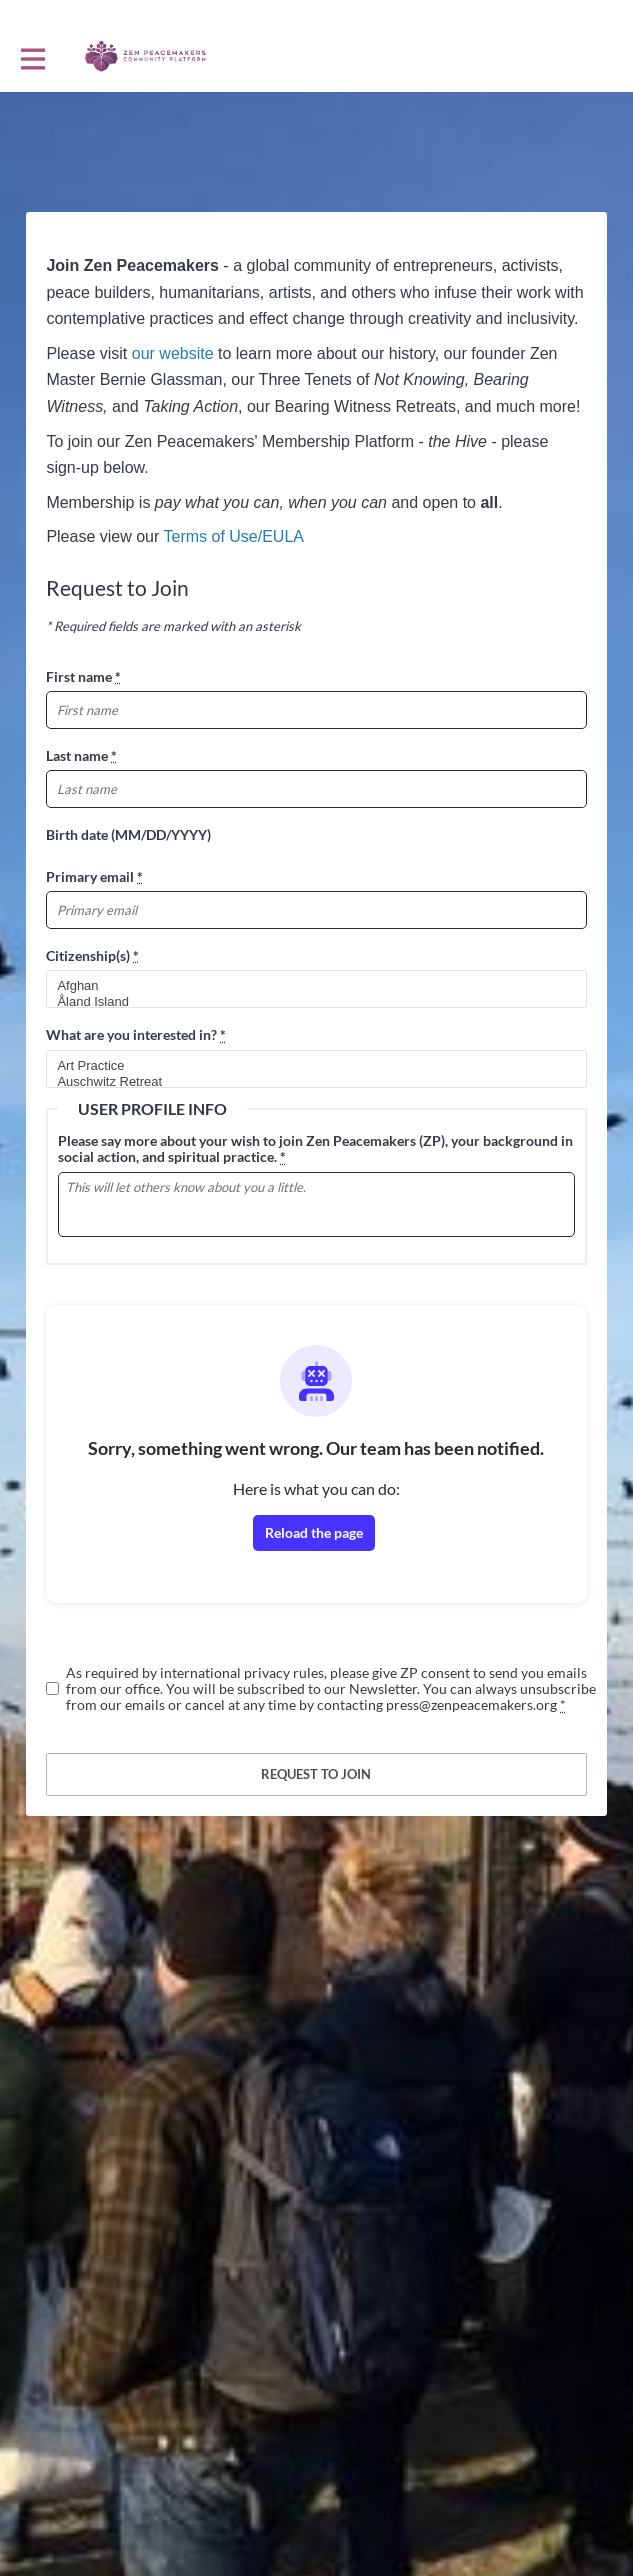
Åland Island (307, 1002)
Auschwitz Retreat (307, 1082)
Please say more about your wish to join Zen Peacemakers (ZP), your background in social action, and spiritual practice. (315, 1148)
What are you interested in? (136, 1034)
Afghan (307, 986)
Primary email (94, 876)
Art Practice (307, 1066)
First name (83, 676)
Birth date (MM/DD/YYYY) (128, 834)
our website (173, 353)
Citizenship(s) (92, 955)
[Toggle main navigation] (32, 57)
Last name (81, 755)
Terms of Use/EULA (233, 536)
